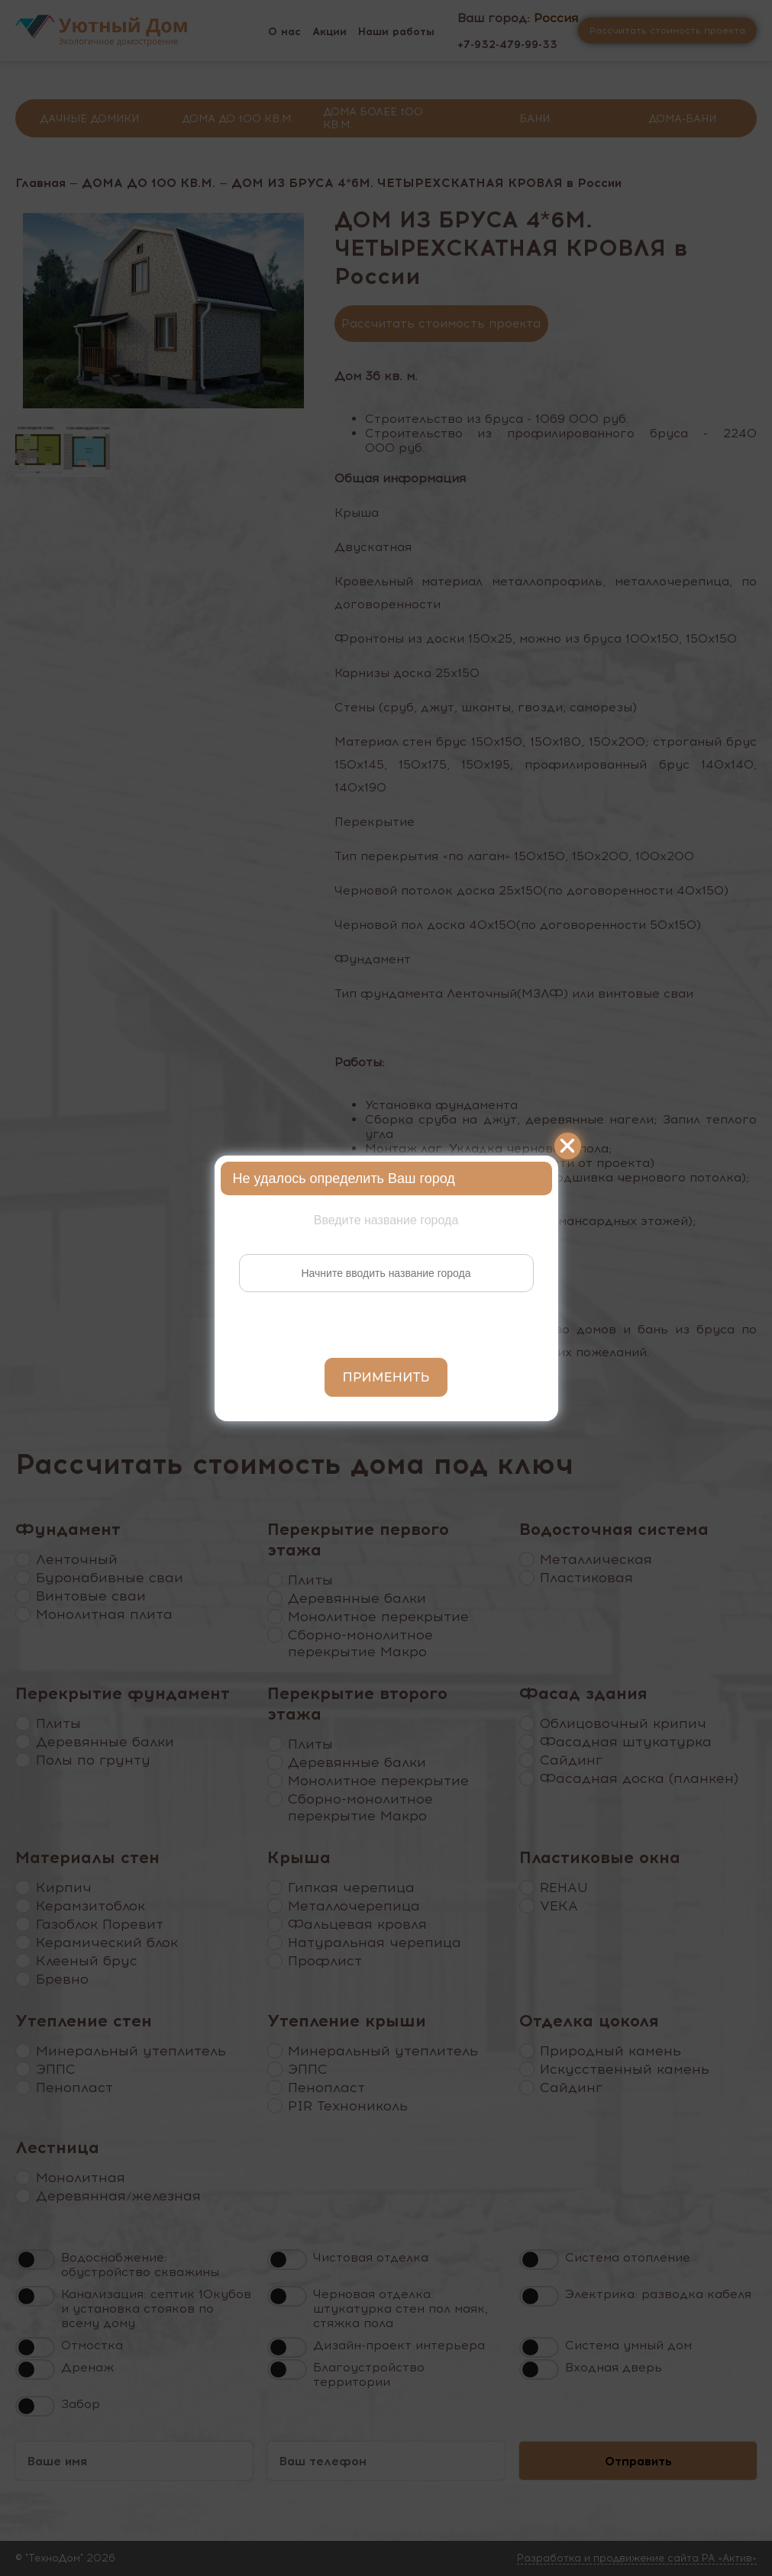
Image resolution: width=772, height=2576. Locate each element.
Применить (386, 1377)
